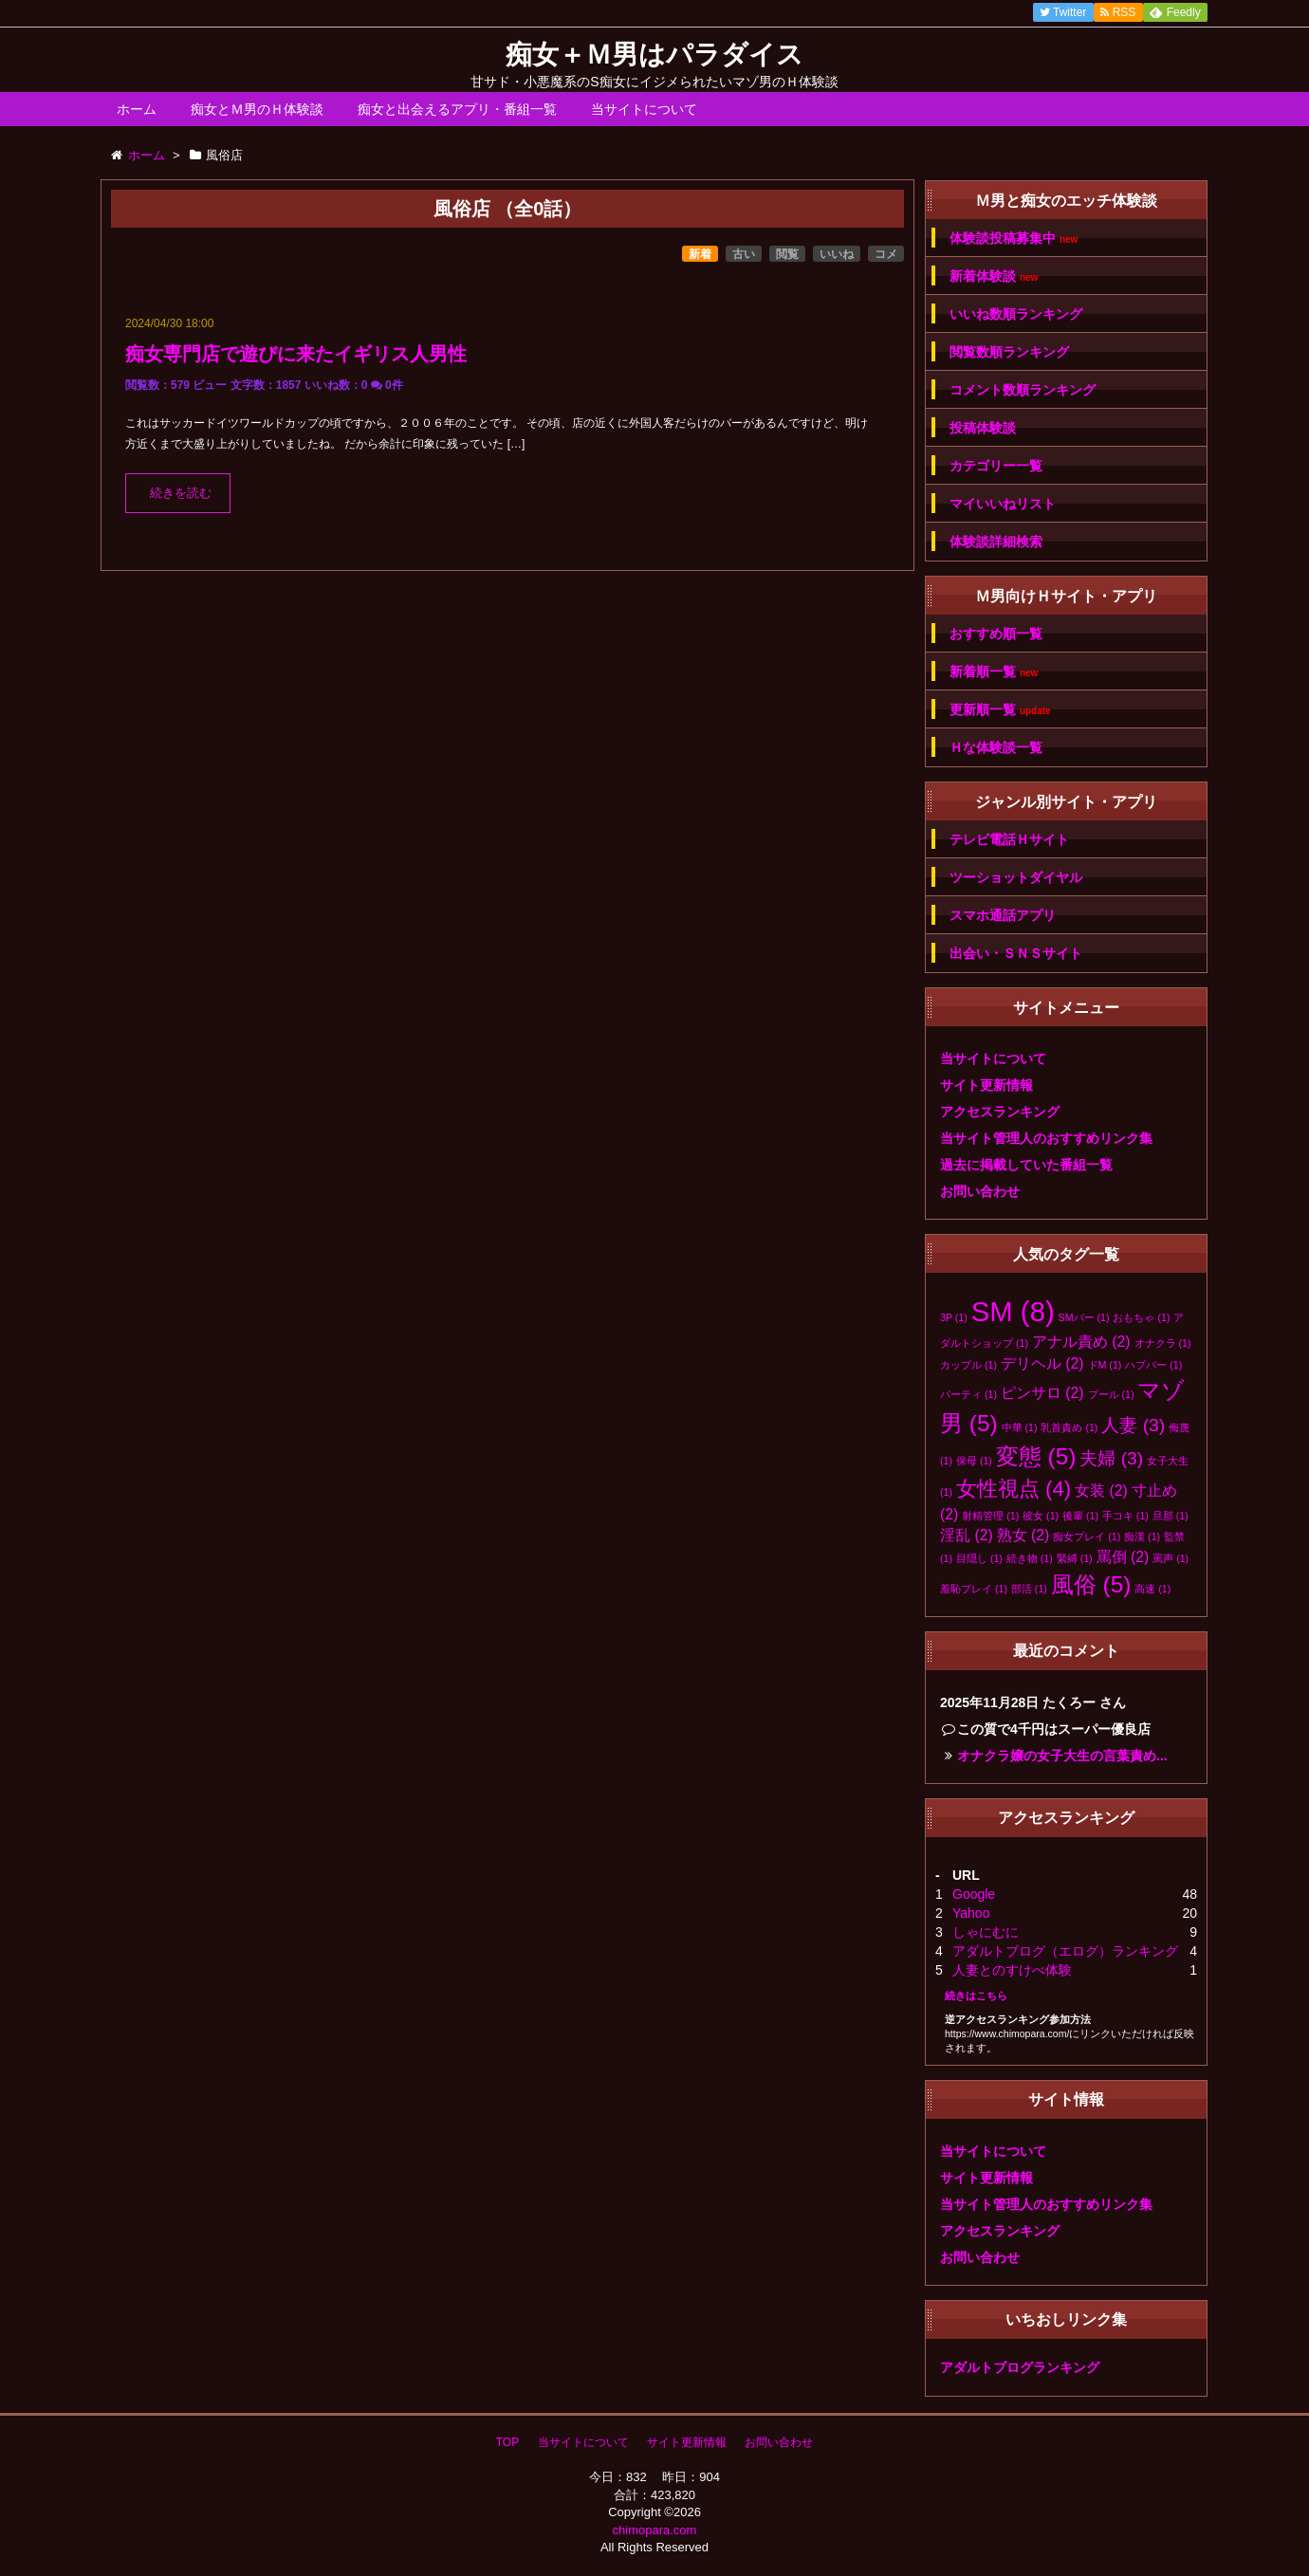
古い (743, 254)
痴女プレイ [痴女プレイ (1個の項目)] (1086, 1536)
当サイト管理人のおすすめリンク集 (1046, 1138)
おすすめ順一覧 (995, 633)
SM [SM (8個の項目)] (1013, 1311)
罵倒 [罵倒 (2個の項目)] (1123, 1557)
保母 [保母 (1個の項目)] (974, 1460)
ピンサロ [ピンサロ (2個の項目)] (1042, 1393)
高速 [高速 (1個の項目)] (1152, 1588)
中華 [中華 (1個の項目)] (1020, 1427)
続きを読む (181, 493)
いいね (837, 254)
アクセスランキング (1000, 1111)
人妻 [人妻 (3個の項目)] (1133, 1425)
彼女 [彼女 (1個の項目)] (1041, 1515)
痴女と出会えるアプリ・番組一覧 (457, 109)
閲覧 (787, 254)
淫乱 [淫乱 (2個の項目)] (966, 1535)
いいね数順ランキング (1015, 314)
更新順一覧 (1000, 710)
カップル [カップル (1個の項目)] (968, 1365)
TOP (507, 2442)
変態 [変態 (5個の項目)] (1036, 1456)
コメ (886, 254)
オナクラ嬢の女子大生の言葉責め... (1062, 1755)
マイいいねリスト (1002, 503)
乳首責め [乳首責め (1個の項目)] (1069, 1427)
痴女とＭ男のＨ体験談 (257, 109)
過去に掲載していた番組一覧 (1026, 1164)
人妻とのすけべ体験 (1012, 1970)
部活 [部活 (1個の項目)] (1029, 1588)
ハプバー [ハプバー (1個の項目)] (1153, 1365)
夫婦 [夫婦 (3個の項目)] (1111, 1458)
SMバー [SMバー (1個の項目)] (1084, 1317)
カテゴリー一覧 (995, 465)
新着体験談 (993, 276)
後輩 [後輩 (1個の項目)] (1080, 1515)
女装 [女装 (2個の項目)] (1101, 1490)
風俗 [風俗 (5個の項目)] (1091, 1584)
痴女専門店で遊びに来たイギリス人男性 (296, 353)
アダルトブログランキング (1019, 2367)
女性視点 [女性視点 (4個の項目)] (1013, 1488)
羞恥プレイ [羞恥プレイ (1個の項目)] (973, 1588)
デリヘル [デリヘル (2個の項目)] (1042, 1363)
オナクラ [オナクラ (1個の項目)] (1162, 1343)
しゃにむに (985, 1932)
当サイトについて (644, 109)
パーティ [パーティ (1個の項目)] (968, 1394)
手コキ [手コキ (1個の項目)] (1125, 1515)
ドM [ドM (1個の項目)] (1105, 1365)
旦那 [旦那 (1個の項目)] (1170, 1515)
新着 (700, 254)
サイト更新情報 (986, 1085)
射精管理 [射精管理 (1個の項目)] (990, 1515)
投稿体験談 (982, 427)
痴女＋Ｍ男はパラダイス (654, 54)
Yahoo (970, 1913)
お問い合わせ (980, 1191)
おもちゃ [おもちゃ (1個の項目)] (1141, 1317)
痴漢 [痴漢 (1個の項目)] (1142, 1536)
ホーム (137, 109)
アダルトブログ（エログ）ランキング (1065, 1951)
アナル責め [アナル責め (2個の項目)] (1081, 1342)
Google (973, 1894)
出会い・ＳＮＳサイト (1015, 953)
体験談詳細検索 (995, 541)
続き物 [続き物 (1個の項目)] (1029, 1558)
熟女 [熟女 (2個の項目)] (1023, 1535)
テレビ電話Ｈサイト (1009, 839)
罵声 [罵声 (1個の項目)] (1170, 1558)
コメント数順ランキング (1022, 389)
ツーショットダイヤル (1015, 877)
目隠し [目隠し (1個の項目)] (979, 1558)
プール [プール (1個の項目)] (1111, 1394)
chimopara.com (655, 2530)
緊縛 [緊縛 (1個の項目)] (1075, 1558)
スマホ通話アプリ (1002, 915)
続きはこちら (976, 1995)
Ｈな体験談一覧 (995, 747)
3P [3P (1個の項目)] (954, 1317)
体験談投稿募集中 (1013, 238)
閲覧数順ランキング (1009, 352)
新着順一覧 (993, 672)
